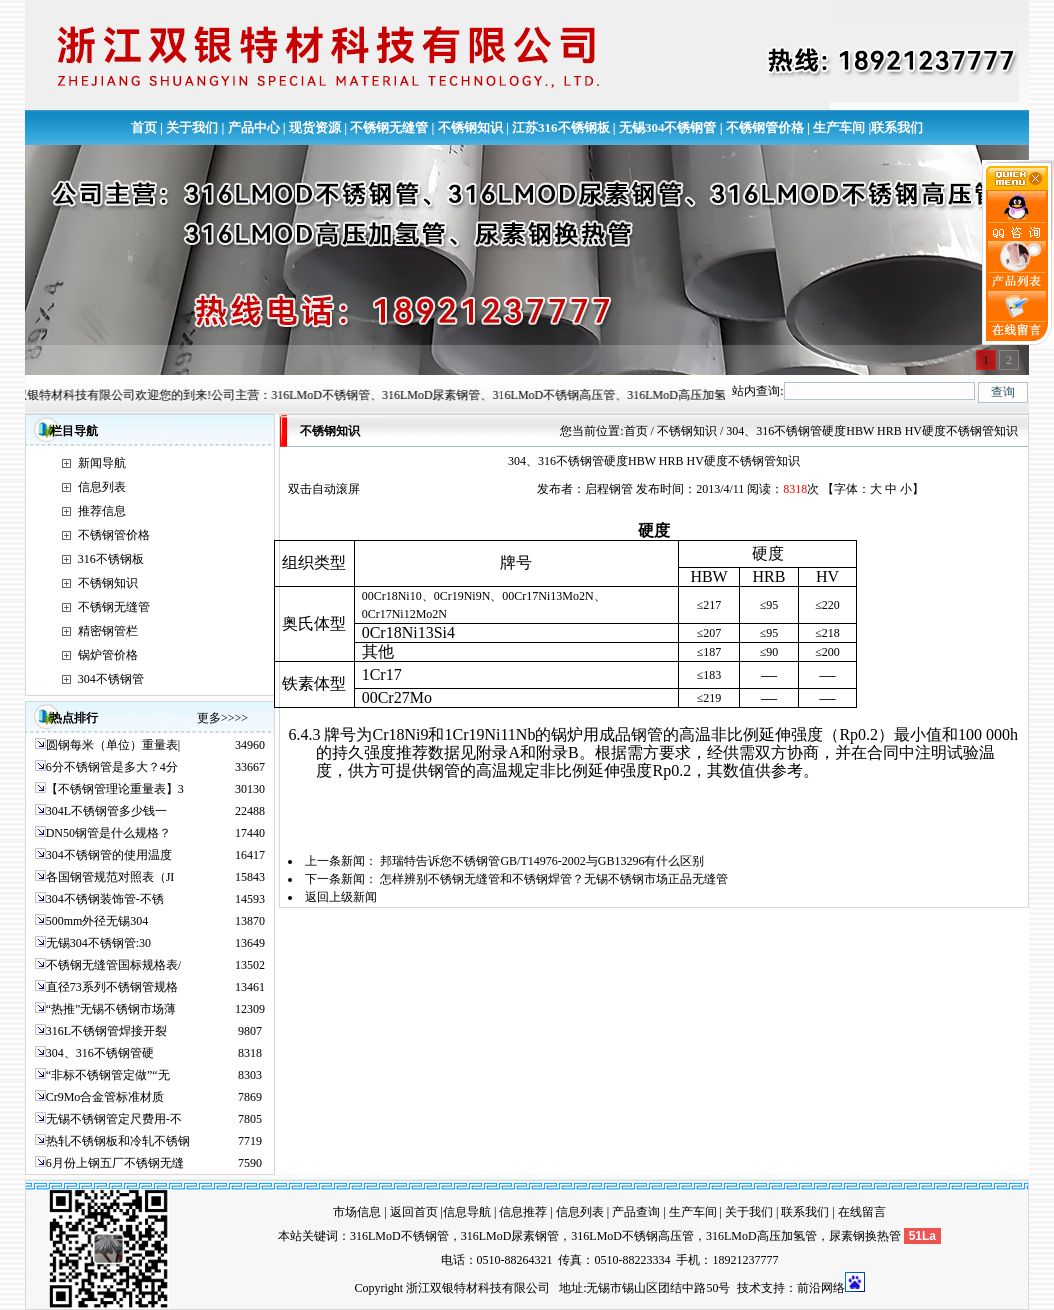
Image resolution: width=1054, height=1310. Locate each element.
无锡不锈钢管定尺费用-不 (114, 1119)
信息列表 (102, 487)
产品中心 (254, 127)
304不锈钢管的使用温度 (109, 855)
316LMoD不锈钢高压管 (632, 1236)
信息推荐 (523, 1212)
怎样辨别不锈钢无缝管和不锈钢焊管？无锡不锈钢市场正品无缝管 (554, 879)
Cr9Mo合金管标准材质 (105, 1097)
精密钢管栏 (108, 631)
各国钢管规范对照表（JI (110, 877)
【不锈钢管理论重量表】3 (115, 789)
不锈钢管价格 (765, 127)
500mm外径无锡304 (97, 921)
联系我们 (897, 127)
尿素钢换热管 (865, 1236)
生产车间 (839, 127)
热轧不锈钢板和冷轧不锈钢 (118, 1141)
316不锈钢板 (111, 559)
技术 (749, 1288)
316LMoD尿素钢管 (510, 1236)
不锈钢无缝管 (389, 127)
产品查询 (636, 1212)
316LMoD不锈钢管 (399, 1236)
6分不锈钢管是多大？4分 (112, 767)
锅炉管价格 (108, 655)
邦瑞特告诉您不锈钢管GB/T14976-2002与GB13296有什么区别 (542, 861)
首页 (144, 127)
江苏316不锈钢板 (561, 127)
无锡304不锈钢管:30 (98, 943)
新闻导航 (102, 463)
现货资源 (315, 127)
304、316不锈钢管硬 (100, 1053)
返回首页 (414, 1212)
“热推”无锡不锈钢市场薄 (111, 1009)
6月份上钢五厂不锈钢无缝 (115, 1163)
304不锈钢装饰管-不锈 (105, 899)
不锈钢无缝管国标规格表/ (113, 965)
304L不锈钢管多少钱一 (106, 811)
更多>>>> (222, 718)
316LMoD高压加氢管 (761, 1236)
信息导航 (467, 1212)
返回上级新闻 (341, 897)
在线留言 (862, 1212)
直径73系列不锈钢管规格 (112, 987)
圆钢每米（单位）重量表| (113, 745)
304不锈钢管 (111, 679)
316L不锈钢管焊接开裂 (106, 1031)
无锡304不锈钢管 (668, 127)
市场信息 (357, 1212)
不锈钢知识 (470, 127)
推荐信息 (102, 511)
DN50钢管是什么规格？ (108, 833)
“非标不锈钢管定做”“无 (108, 1075)
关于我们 (192, 127)
